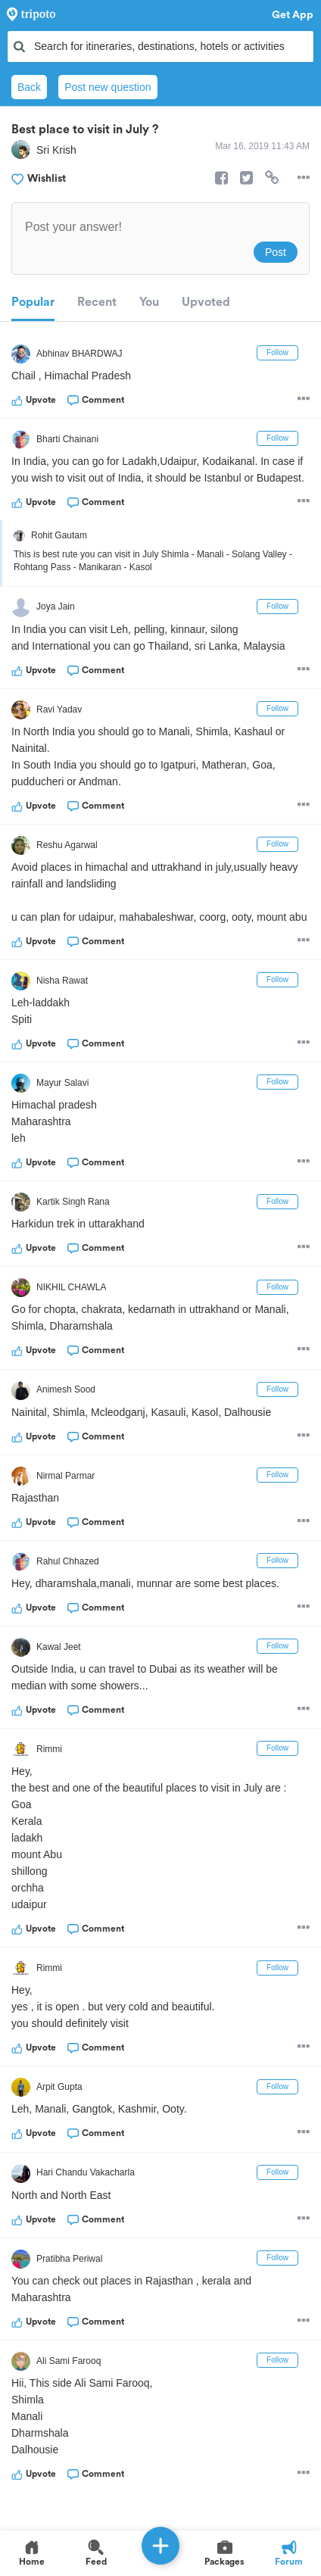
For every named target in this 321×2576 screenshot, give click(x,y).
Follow (277, 352)
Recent (97, 302)
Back (29, 87)
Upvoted (206, 302)
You (149, 302)
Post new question (107, 87)
